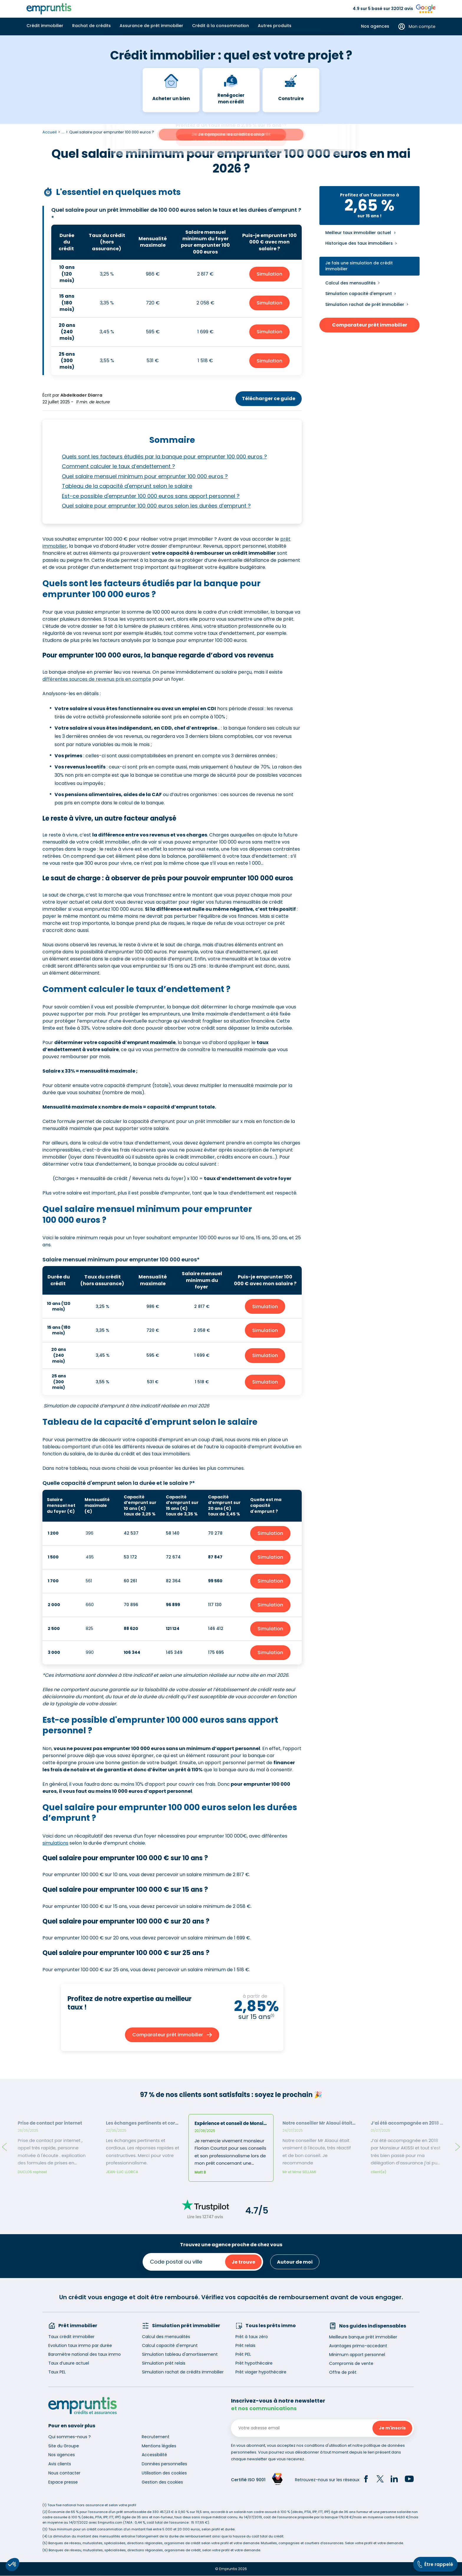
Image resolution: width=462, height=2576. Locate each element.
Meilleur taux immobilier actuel (358, 233)
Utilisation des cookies (164, 2473)
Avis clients (59, 2464)
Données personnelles (164, 2464)
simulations (55, 1843)
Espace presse (63, 2482)
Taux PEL (57, 2372)
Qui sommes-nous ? (69, 2437)
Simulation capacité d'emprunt (358, 293)
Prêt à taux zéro (251, 2337)
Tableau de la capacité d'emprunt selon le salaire (127, 486)
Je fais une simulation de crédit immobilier (359, 266)
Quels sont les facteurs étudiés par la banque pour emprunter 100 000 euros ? (164, 456)
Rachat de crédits (91, 26)
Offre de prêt (343, 2372)
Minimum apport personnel (357, 2355)
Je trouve (243, 2262)
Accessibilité (154, 2455)
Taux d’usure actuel (68, 2363)
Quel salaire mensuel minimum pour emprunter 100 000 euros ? (145, 476)
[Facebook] (365, 2479)
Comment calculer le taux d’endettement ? (118, 466)
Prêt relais (245, 2345)
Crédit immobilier (45, 26)
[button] (12, 2564)
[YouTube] (409, 2480)
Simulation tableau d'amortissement (180, 2354)
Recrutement (155, 2437)
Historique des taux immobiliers (359, 243)
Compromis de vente (351, 2363)
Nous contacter (64, 2473)
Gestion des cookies (162, 2482)
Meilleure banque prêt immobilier (363, 2337)
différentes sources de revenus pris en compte (96, 679)
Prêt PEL (243, 2354)
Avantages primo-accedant (358, 2346)
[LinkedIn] (394, 2479)
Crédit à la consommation (220, 26)
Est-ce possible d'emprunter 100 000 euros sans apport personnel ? (151, 496)
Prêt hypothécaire (254, 2363)
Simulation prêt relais (163, 2363)
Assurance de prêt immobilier (151, 26)
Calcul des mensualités (350, 283)
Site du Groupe (63, 2446)
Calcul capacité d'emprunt (170, 2345)
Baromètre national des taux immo (84, 2354)
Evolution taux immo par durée (80, 2345)
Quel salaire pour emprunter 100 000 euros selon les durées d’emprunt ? (156, 505)
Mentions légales (159, 2446)
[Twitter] (380, 2479)
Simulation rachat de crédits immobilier (183, 2372)
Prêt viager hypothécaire (260, 2372)
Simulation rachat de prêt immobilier (364, 304)
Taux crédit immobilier (71, 2337)
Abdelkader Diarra (81, 395)
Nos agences (375, 26)
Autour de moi (295, 2262)
